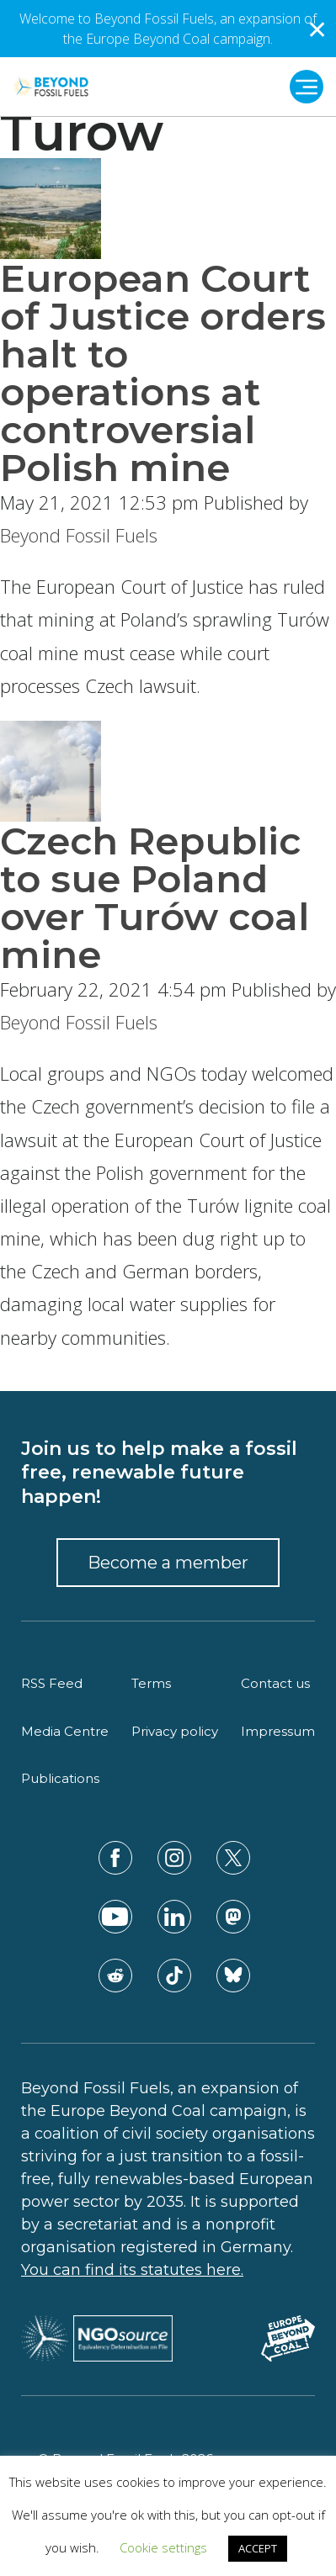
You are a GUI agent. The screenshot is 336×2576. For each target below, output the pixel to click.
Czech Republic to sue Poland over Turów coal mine (154, 897)
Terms (151, 1683)
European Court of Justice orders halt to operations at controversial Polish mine (163, 372)
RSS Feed (52, 1683)
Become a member (168, 1562)
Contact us (275, 1683)
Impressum (278, 1731)
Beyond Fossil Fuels (78, 534)
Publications (60, 1778)
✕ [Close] (317, 29)
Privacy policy (174, 1731)
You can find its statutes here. (132, 2270)
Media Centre (65, 1731)
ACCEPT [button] (257, 2548)
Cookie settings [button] (163, 2547)
